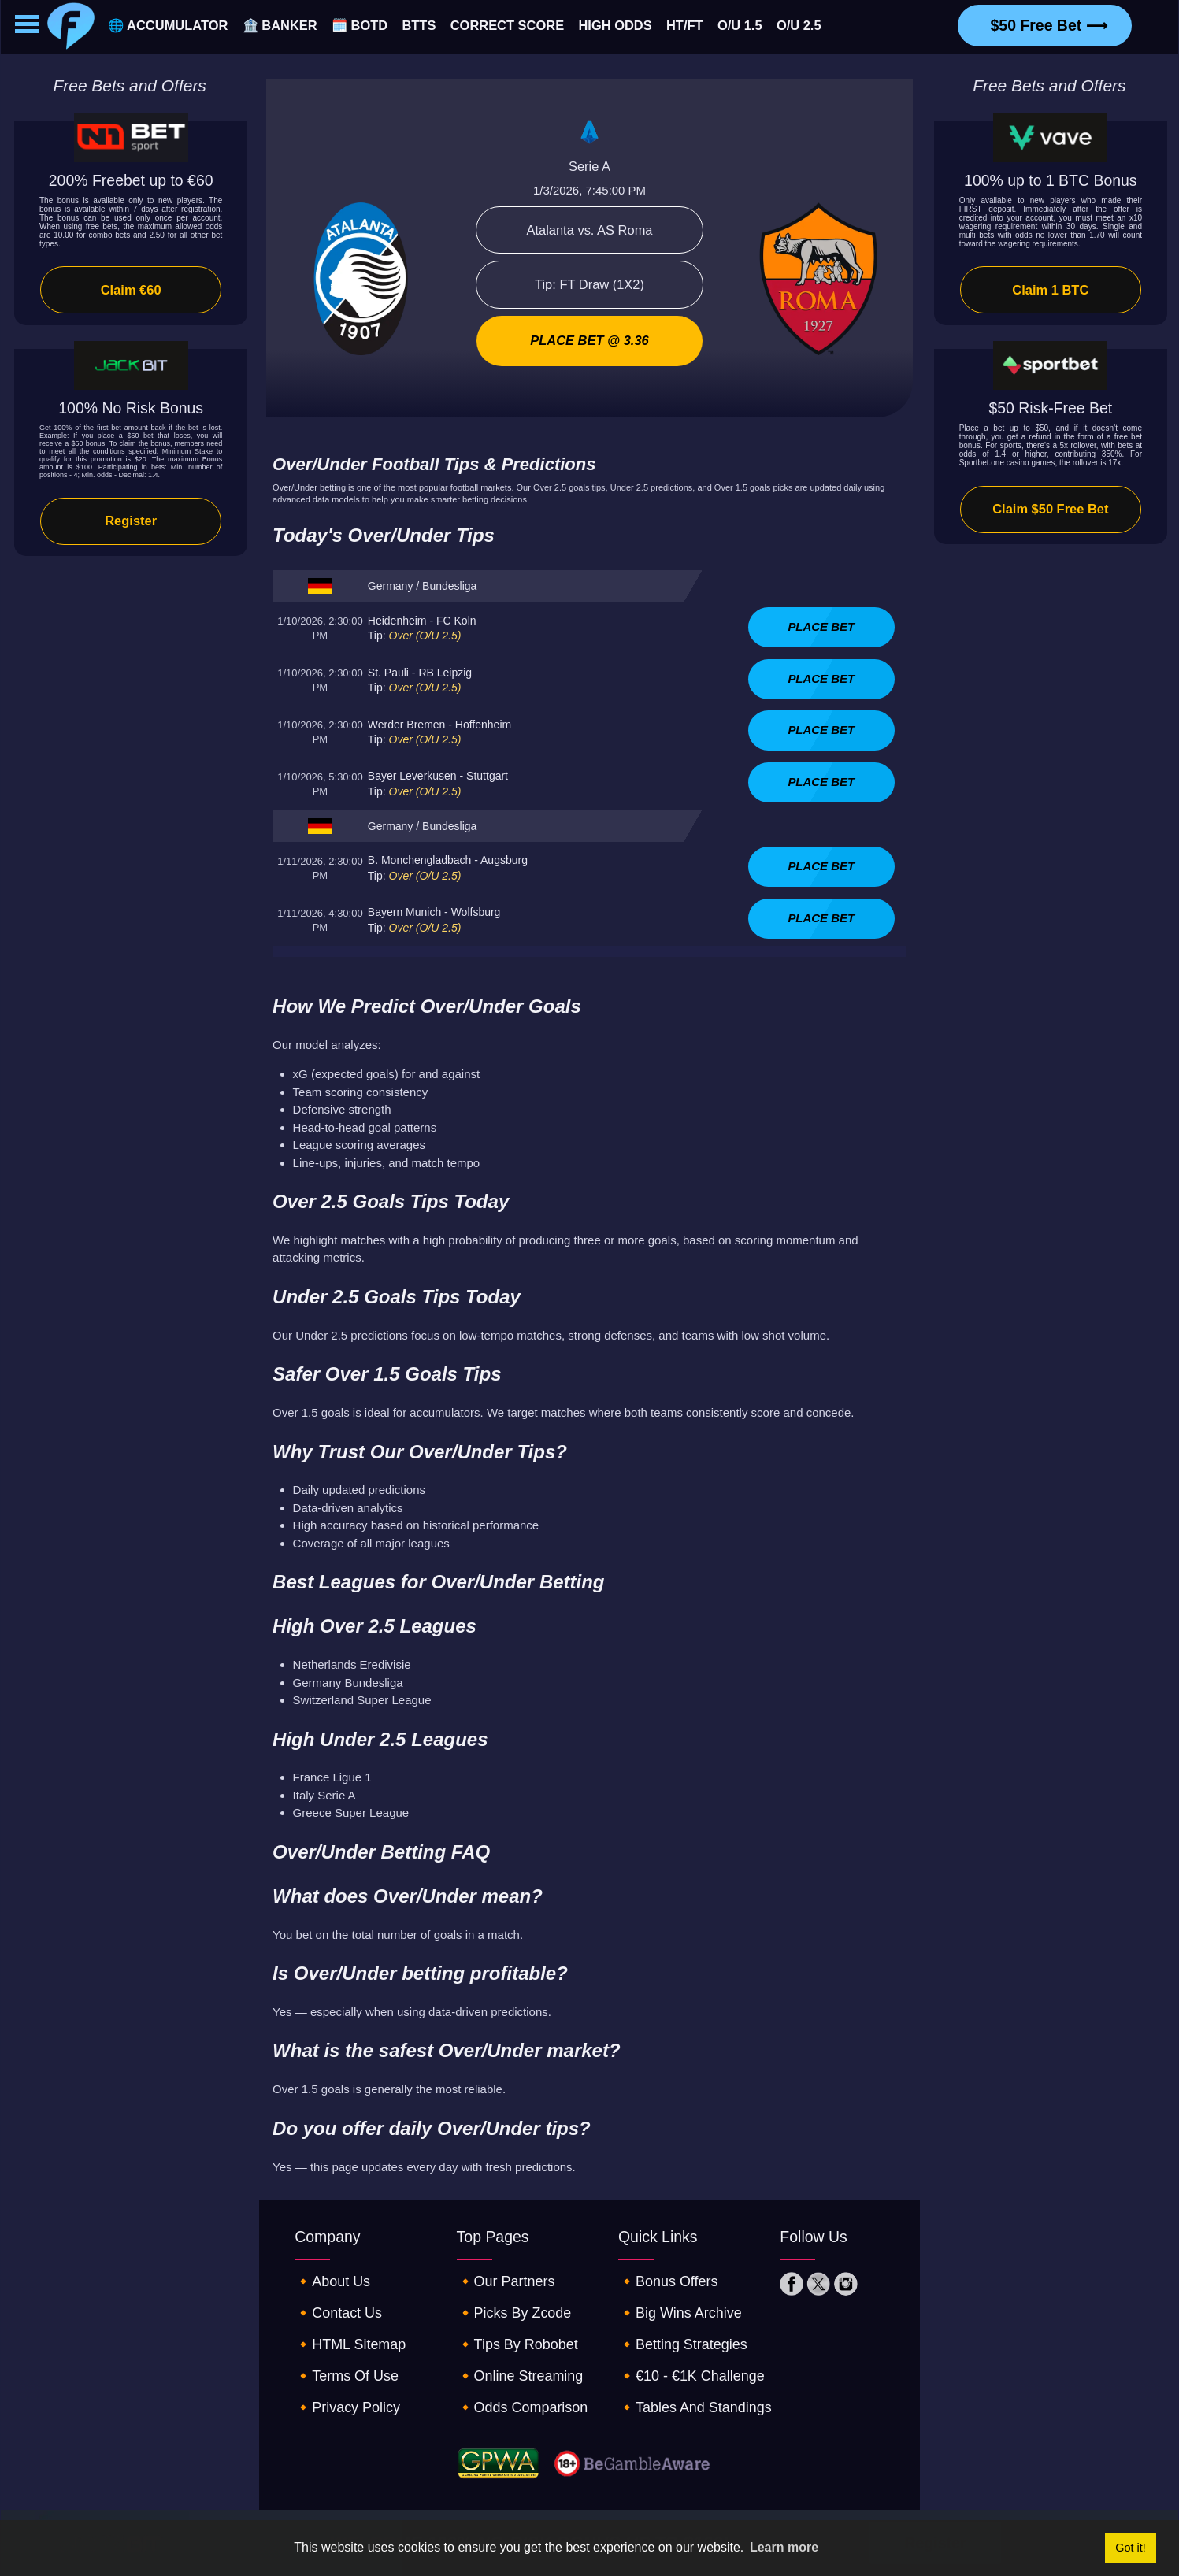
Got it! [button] (1130, 2547)
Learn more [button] (784, 2547)
